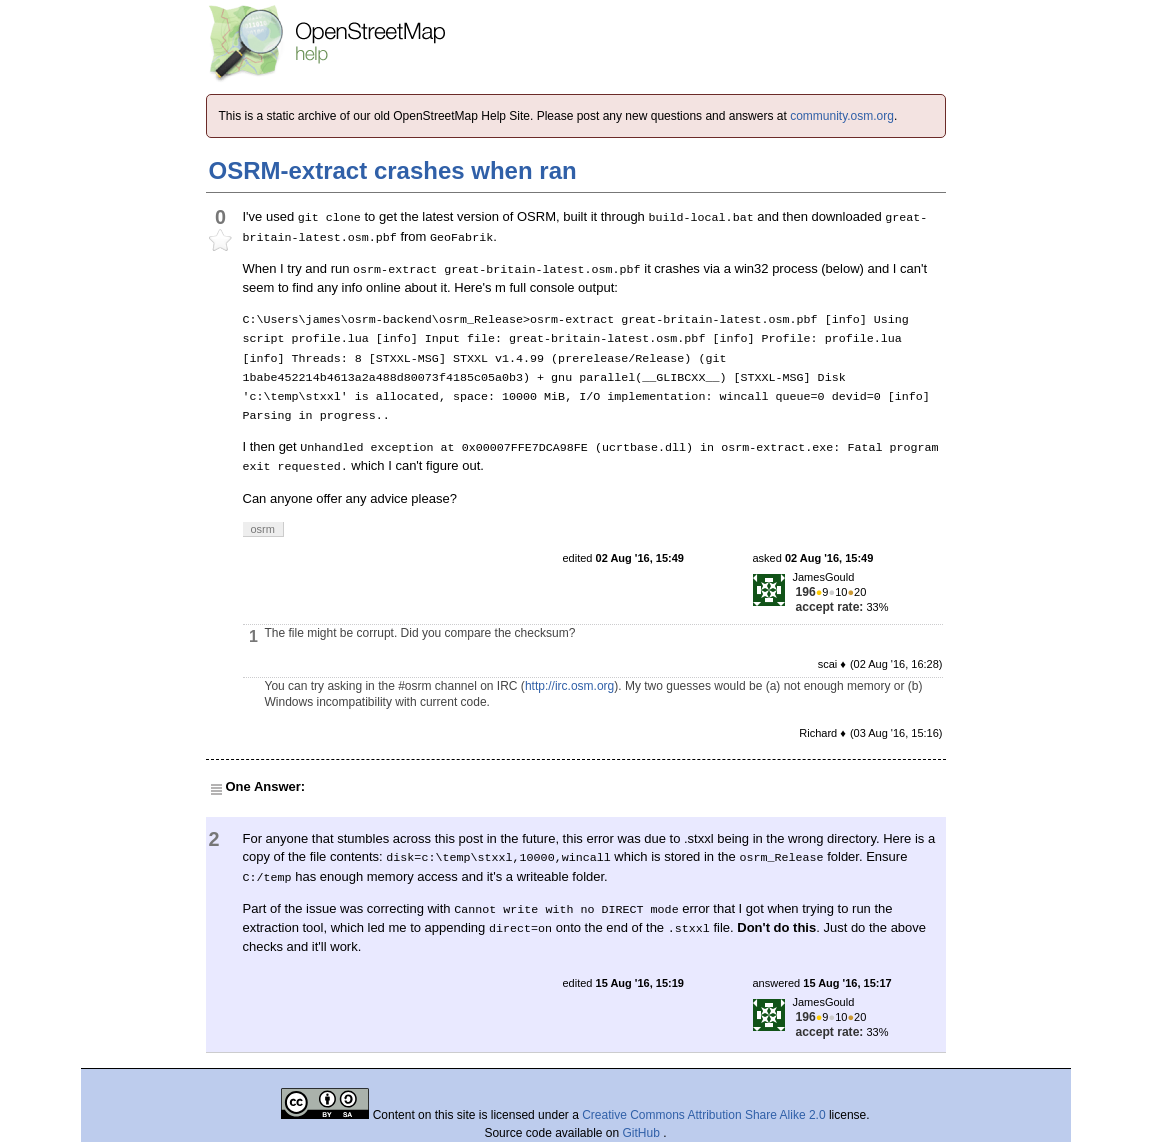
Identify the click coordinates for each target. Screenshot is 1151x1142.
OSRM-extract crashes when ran (393, 170)
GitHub (643, 1133)
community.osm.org (842, 116)
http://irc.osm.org (569, 686)
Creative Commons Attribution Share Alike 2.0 (703, 1115)
